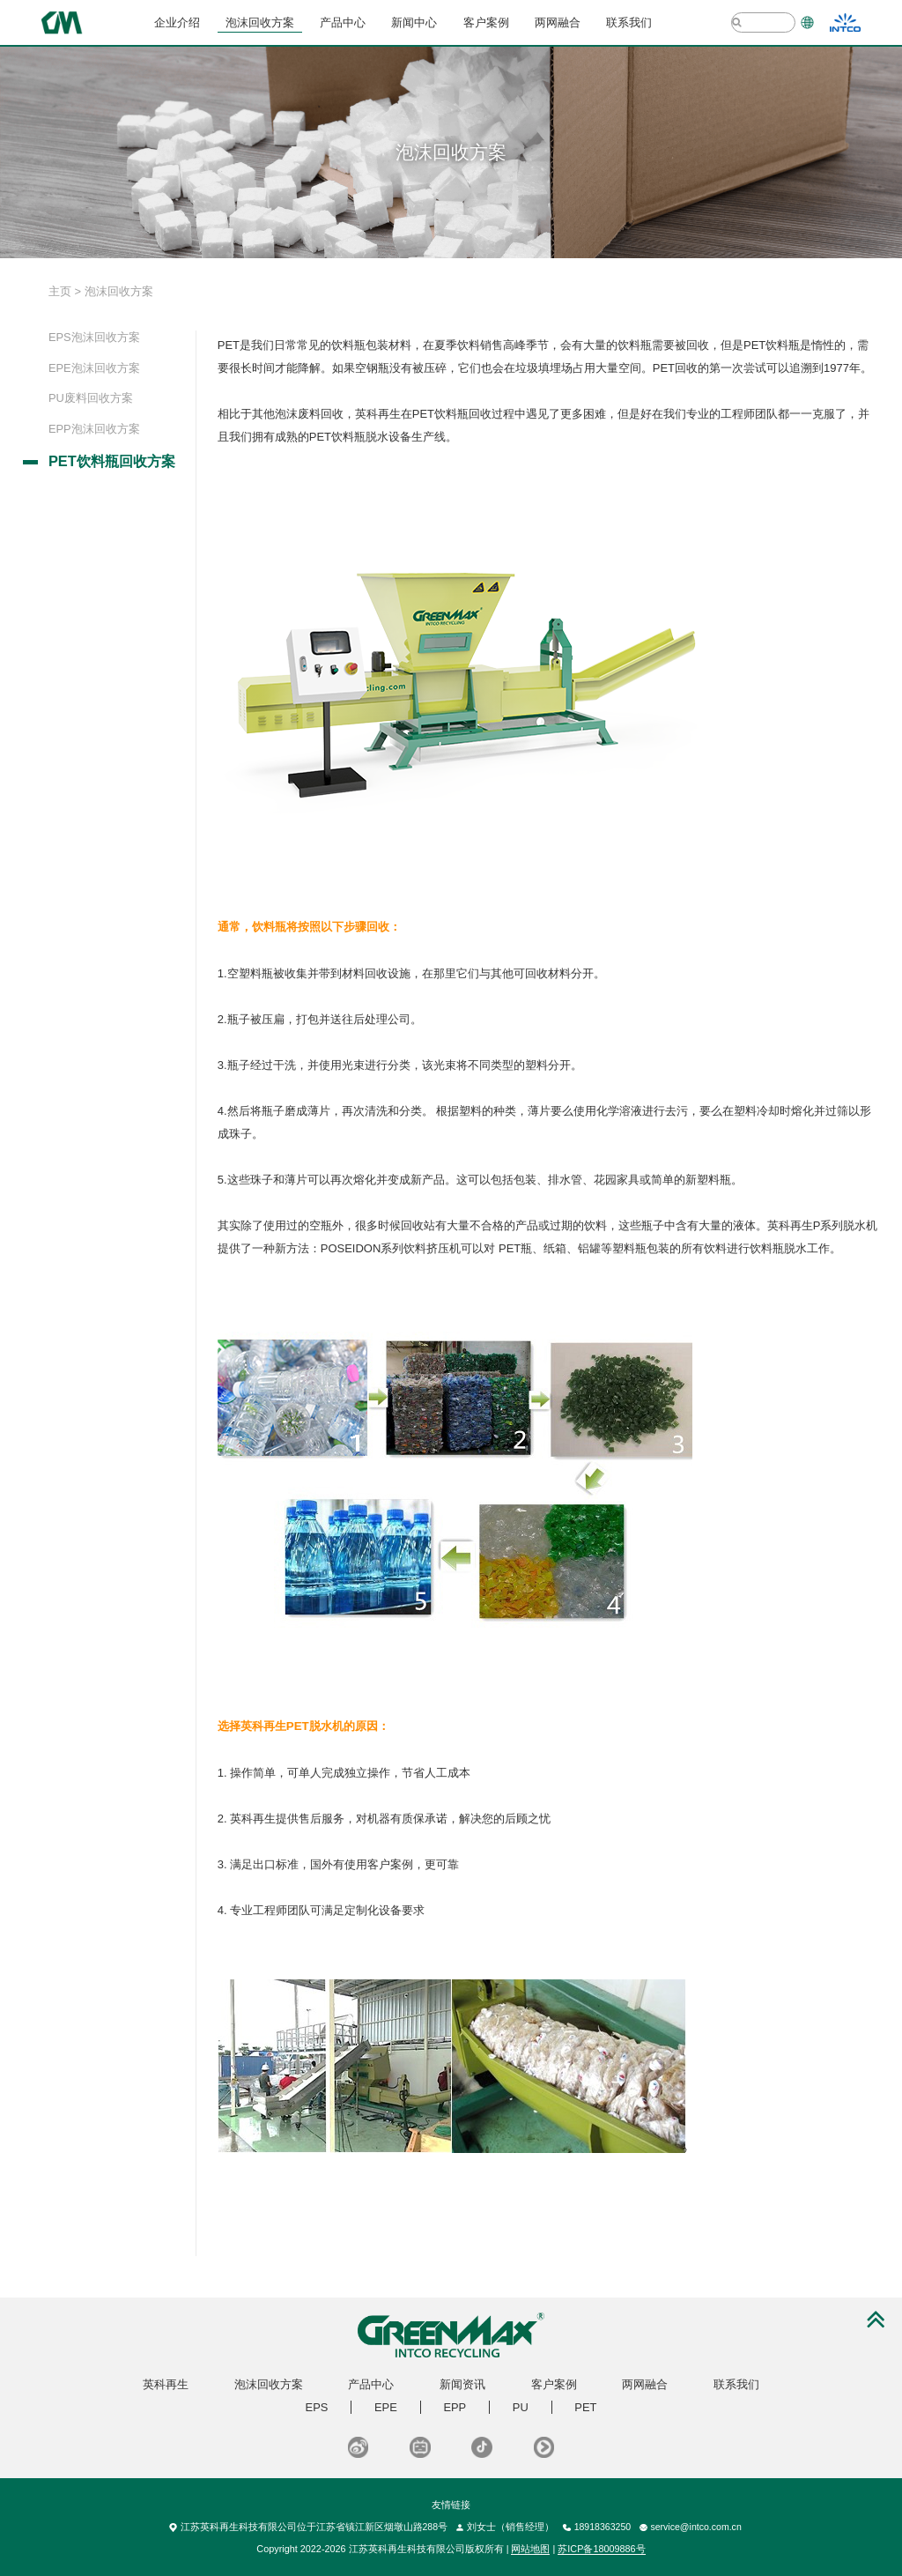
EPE (385, 2407)
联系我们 (629, 22)
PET (585, 2407)
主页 (59, 291)
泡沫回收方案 (260, 22)
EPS (317, 2407)
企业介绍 (177, 22)
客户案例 (486, 22)
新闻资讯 (462, 2384)
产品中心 (343, 22)
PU (521, 2407)
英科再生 (166, 2384)
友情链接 (451, 2504)
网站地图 (530, 2548)
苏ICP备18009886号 (601, 2548)
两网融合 (557, 22)
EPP (454, 2407)
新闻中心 (414, 22)
